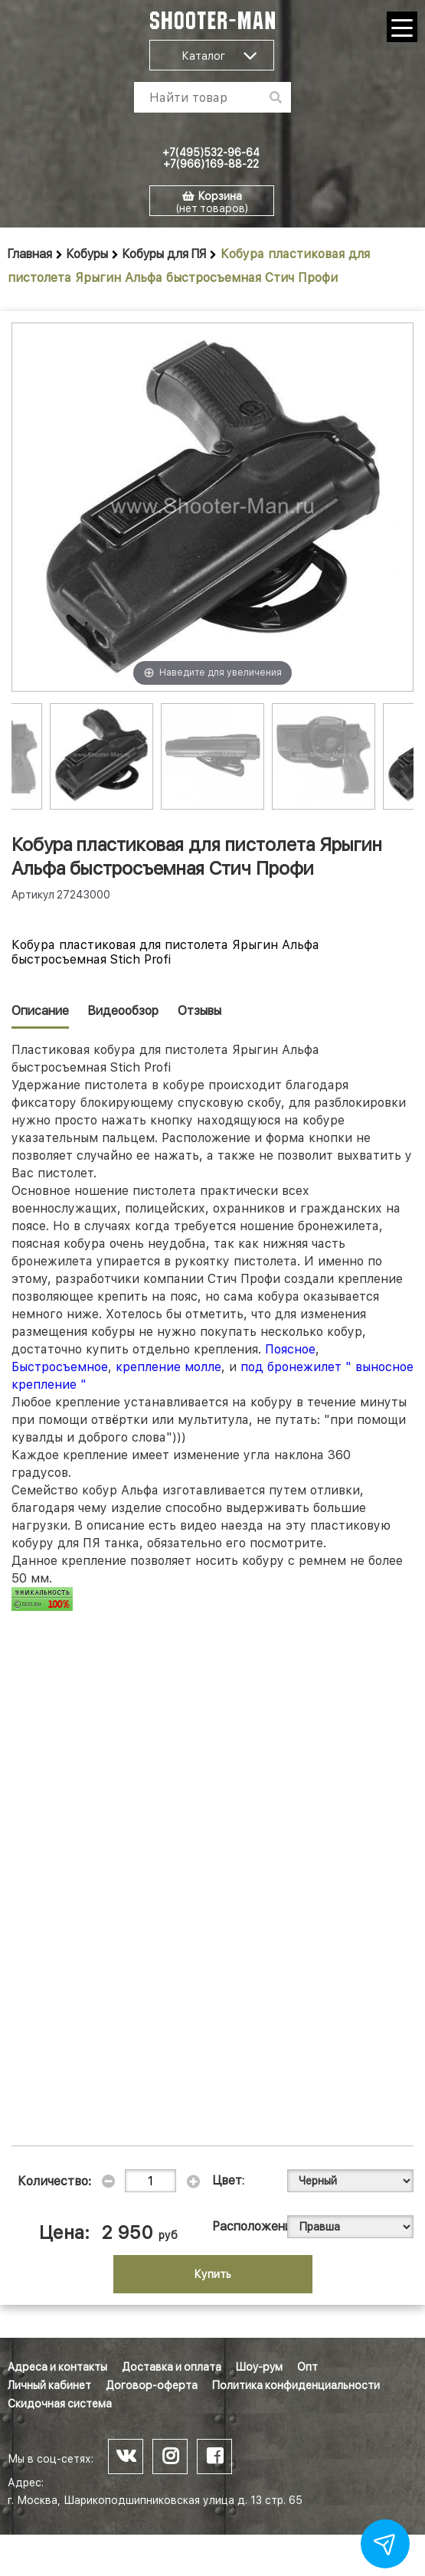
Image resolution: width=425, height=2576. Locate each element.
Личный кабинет (49, 2385)
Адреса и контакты (57, 2367)
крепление (150, 1367)
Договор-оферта (152, 2385)
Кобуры (87, 254)
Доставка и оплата (171, 2367)
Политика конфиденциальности (296, 2385)
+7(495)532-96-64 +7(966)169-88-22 (211, 158)
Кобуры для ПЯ (164, 254)
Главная (30, 254)
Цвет (227, 2180)
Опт (307, 2367)
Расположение (239, 2226)
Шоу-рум (259, 2367)
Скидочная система (60, 2404)
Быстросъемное (59, 1367)
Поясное (290, 1349)
